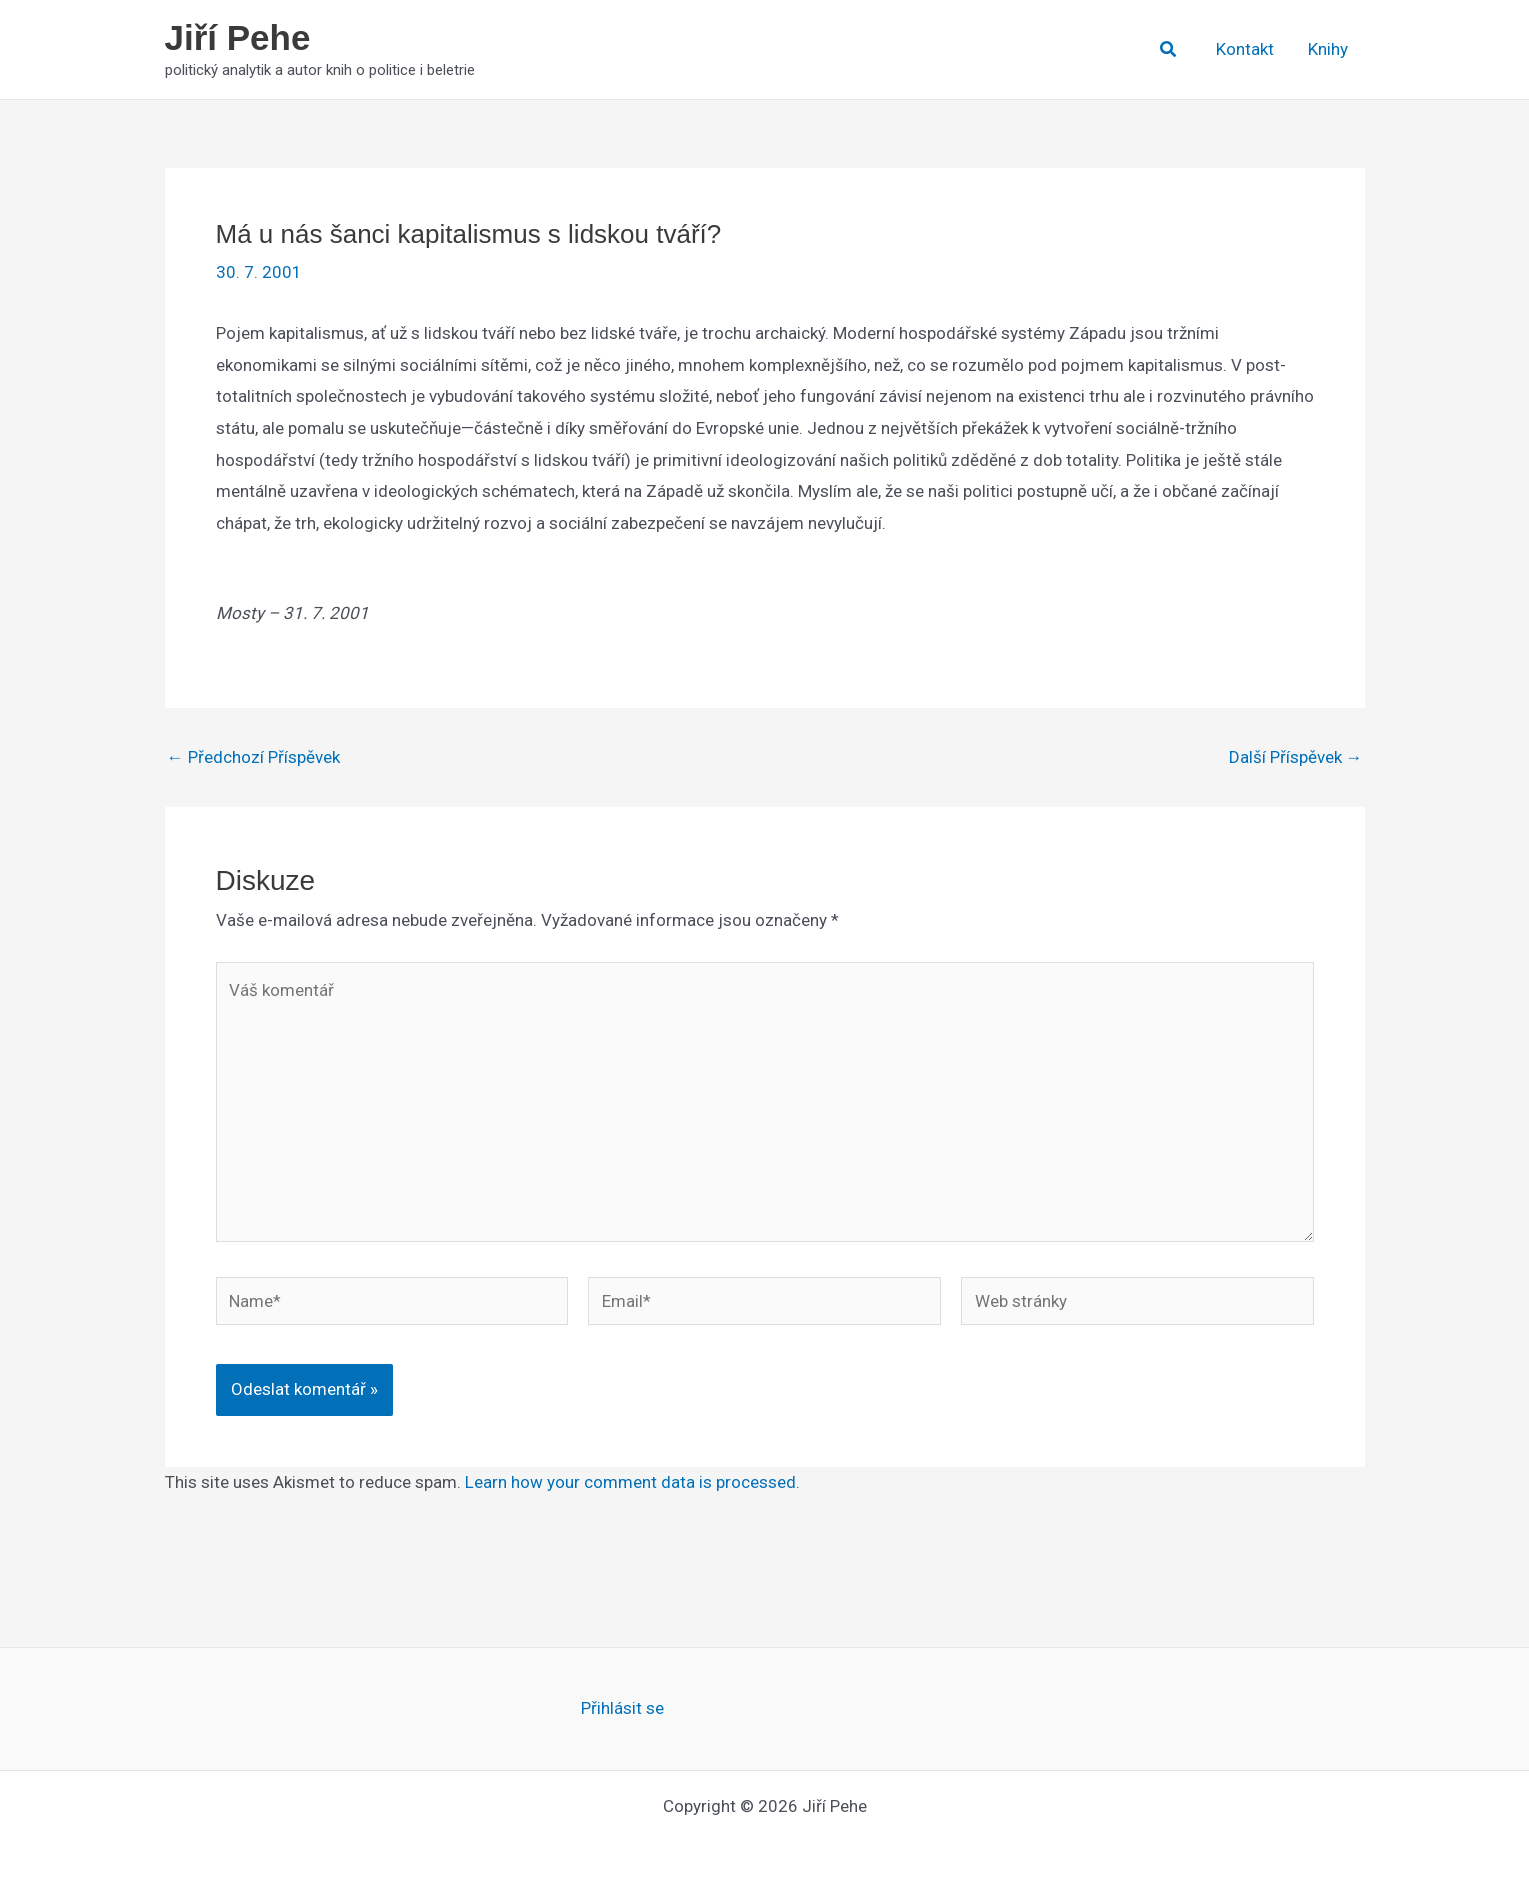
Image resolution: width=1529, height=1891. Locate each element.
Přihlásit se (622, 1708)
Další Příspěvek (1296, 757)
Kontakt (1245, 49)
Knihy (1328, 49)
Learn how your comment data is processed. (632, 1482)
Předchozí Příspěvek (253, 757)
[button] (1169, 49)
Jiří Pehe (238, 37)
